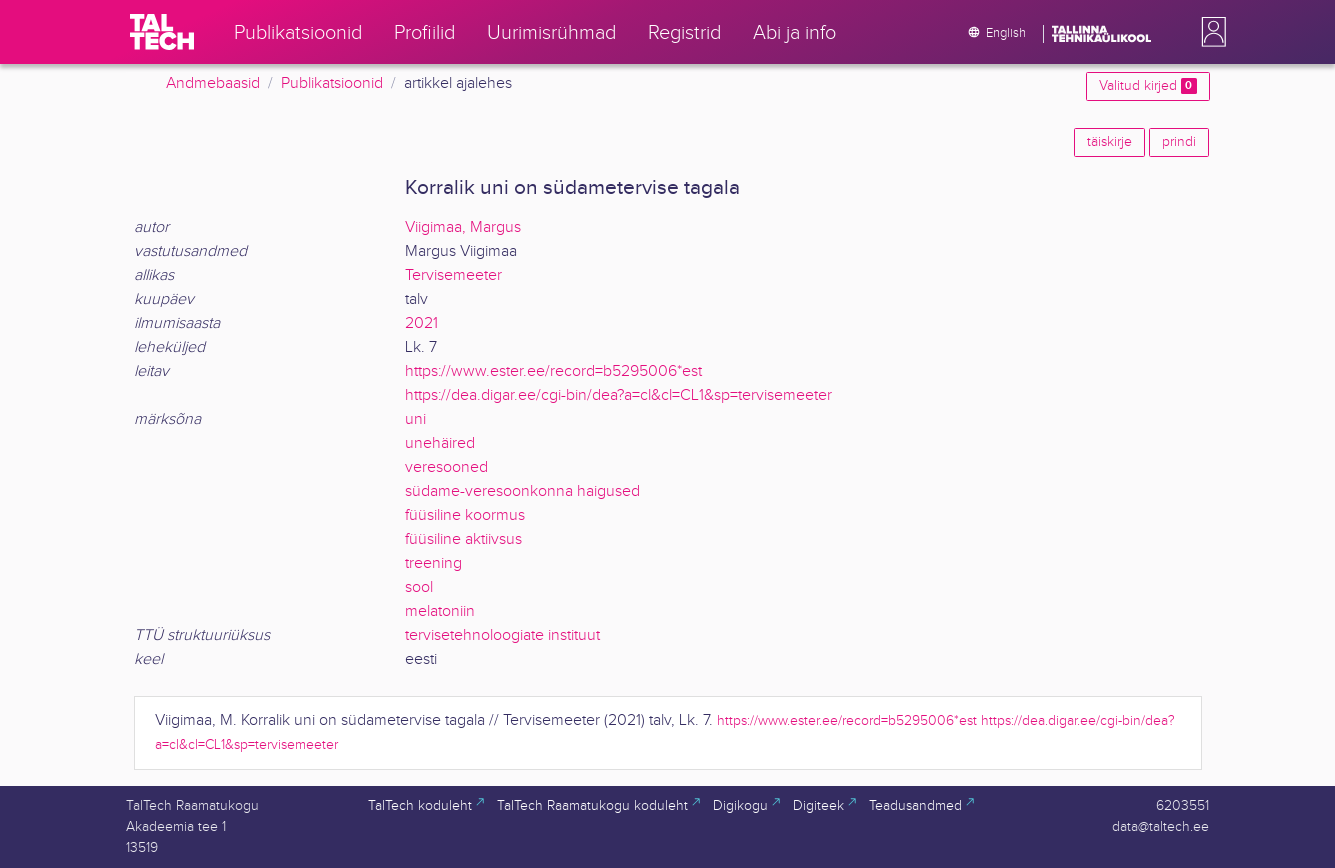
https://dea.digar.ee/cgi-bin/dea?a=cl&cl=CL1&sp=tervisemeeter (618, 395)
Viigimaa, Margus (463, 227)
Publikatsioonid (332, 83)
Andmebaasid (213, 83)
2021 (421, 323)
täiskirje (1109, 142)
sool (419, 587)
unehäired (440, 443)
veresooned (446, 467)
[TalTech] (162, 32)
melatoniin (440, 611)
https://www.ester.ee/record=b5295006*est (553, 371)
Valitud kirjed (1147, 86)
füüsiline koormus (465, 515)
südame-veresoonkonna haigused (522, 491)
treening (433, 563)
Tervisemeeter (453, 275)
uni (415, 419)
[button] (1210, 32)
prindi (1179, 142)
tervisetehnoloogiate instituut (502, 635)
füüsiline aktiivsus (463, 539)
